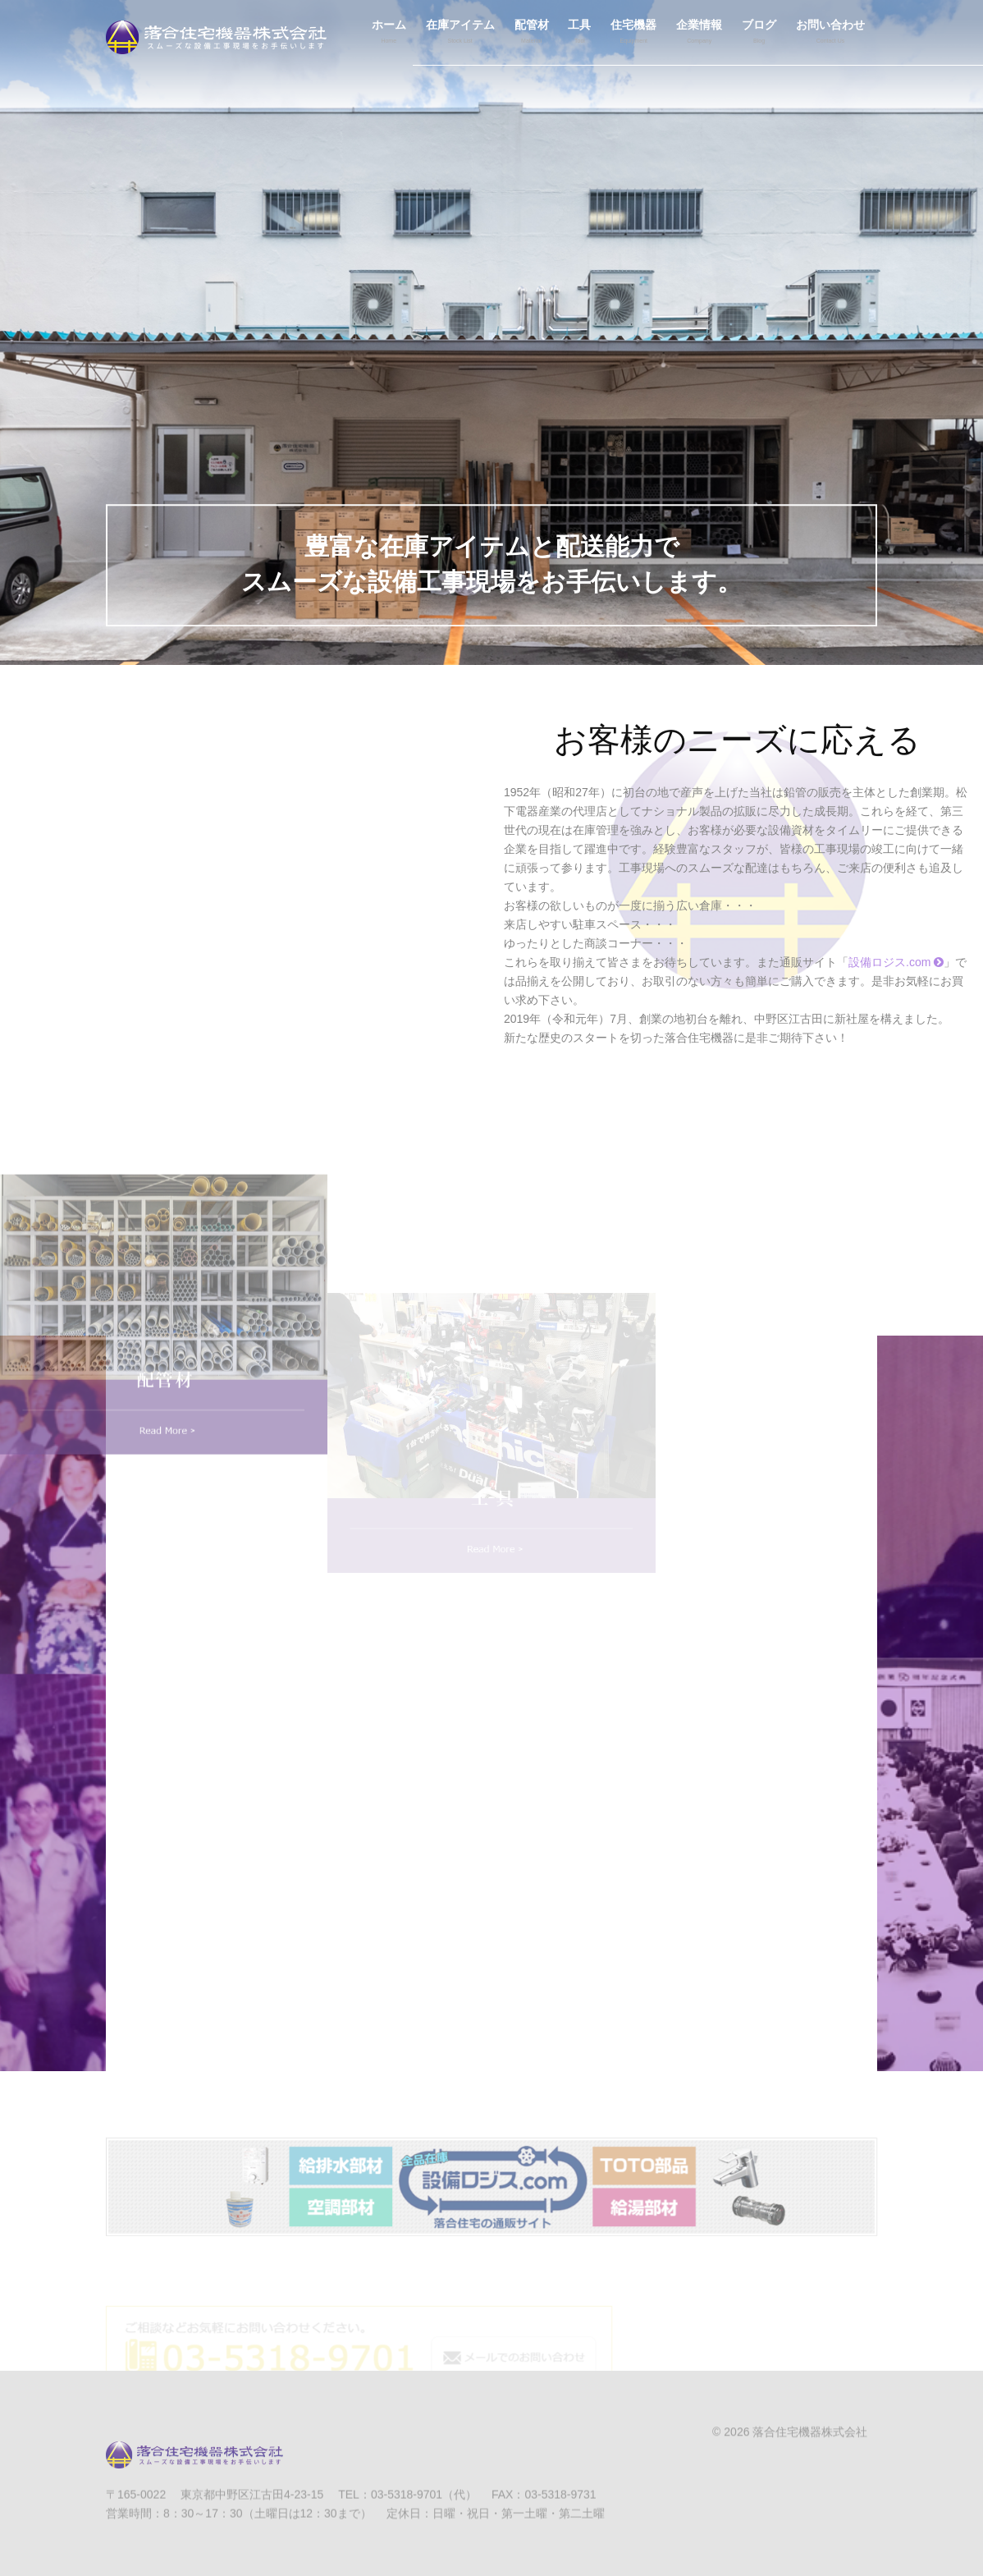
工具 (579, 33)
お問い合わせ (830, 33)
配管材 (531, 33)
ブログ (759, 33)
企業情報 (699, 33)
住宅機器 (633, 33)
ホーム (389, 33)
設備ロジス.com (896, 962)
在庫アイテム (460, 33)
